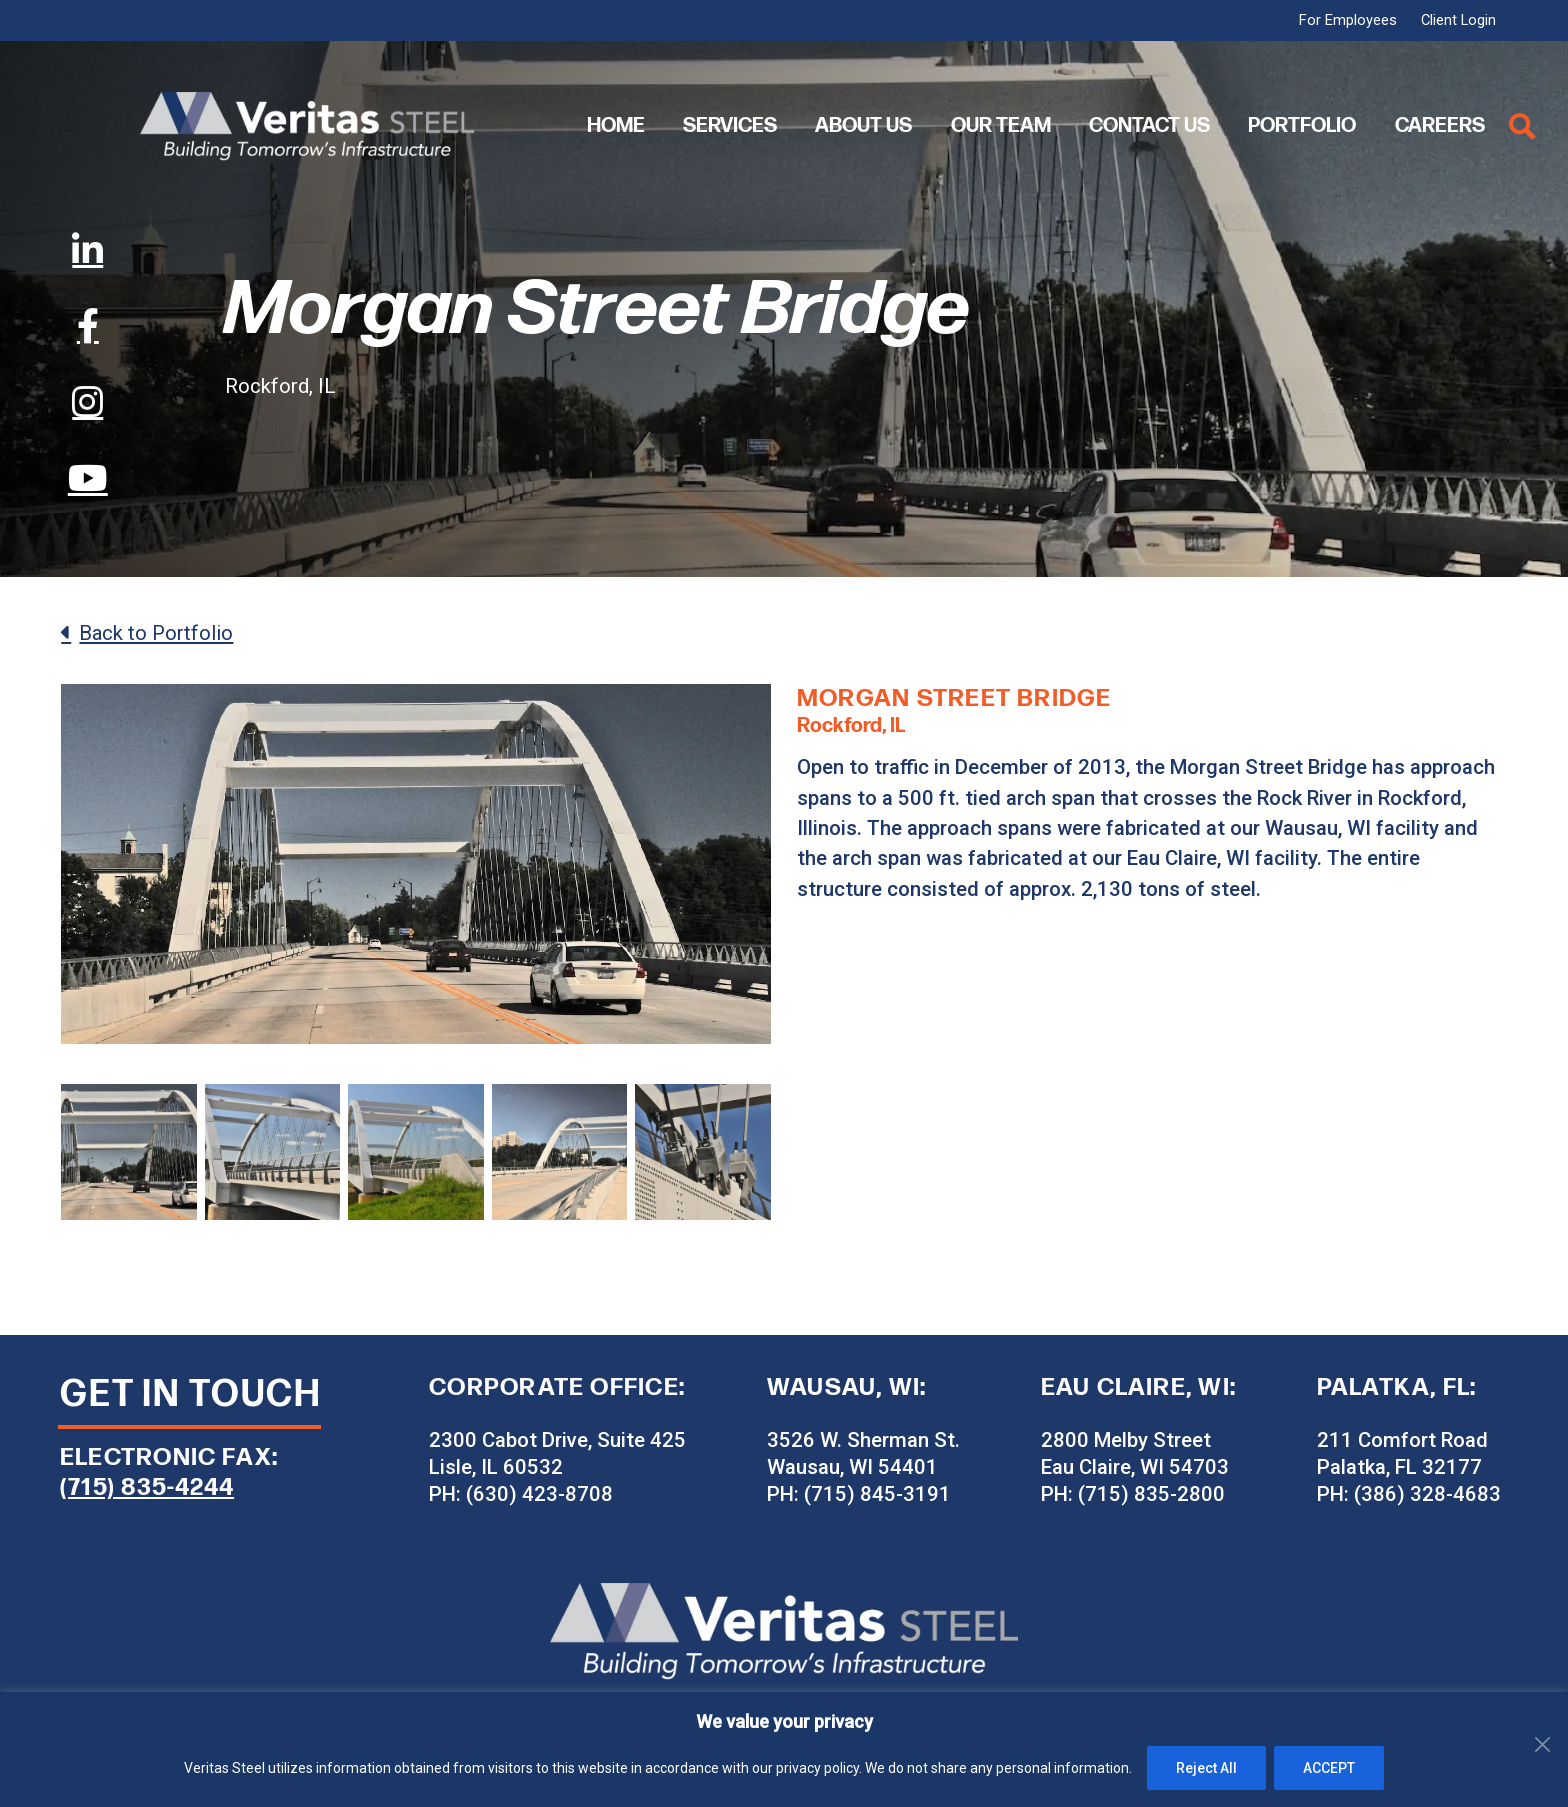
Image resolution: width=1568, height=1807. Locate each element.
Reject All (1206, 1768)
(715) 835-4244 (147, 1487)
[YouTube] (88, 478)
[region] (784, 1749)
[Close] (1547, 1709)
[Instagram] (87, 402)
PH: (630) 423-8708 (521, 1494)
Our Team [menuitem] (1001, 126)
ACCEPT (1329, 1768)
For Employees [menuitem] (1348, 20)
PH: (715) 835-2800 (1133, 1494)
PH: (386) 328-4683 (1409, 1494)
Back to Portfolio (156, 633)
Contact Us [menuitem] (1149, 126)
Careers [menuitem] (1440, 126)
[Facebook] (88, 326)
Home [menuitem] (616, 126)
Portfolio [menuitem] (1302, 126)
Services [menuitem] (730, 126)
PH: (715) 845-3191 (859, 1494)
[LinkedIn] (87, 250)
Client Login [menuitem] (1458, 20)
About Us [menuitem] (863, 126)
